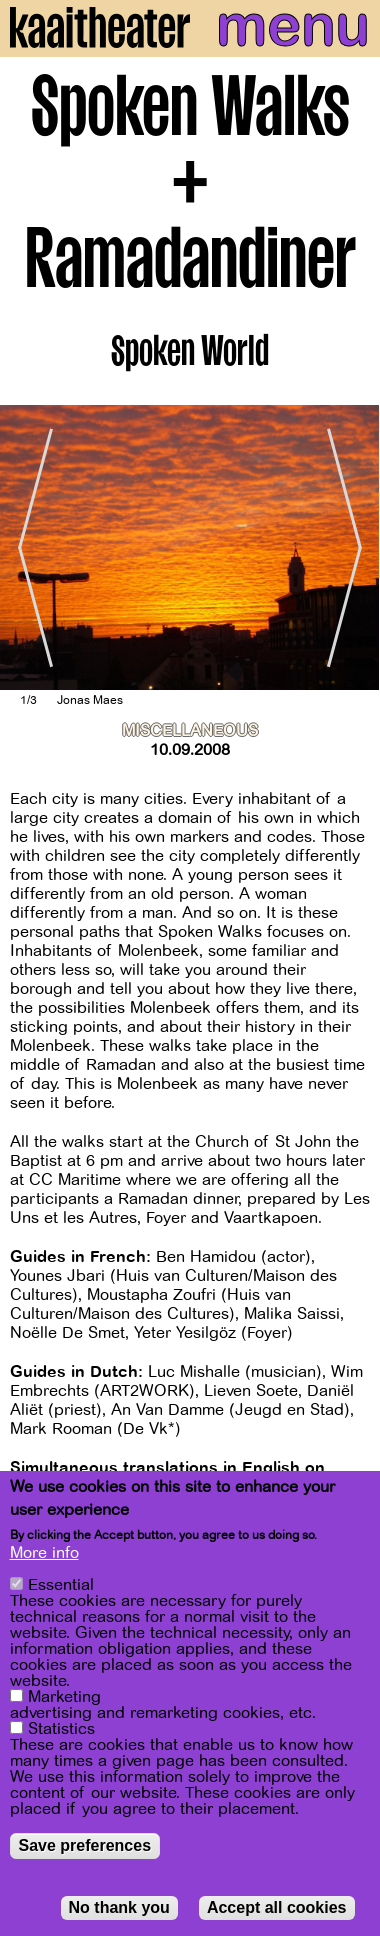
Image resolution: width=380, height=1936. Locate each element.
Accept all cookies (277, 1907)
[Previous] (30, 547)
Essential (61, 1585)
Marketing (64, 1697)
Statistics (61, 1729)
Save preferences (85, 1845)
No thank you (119, 1907)
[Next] (350, 547)
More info (44, 1553)
